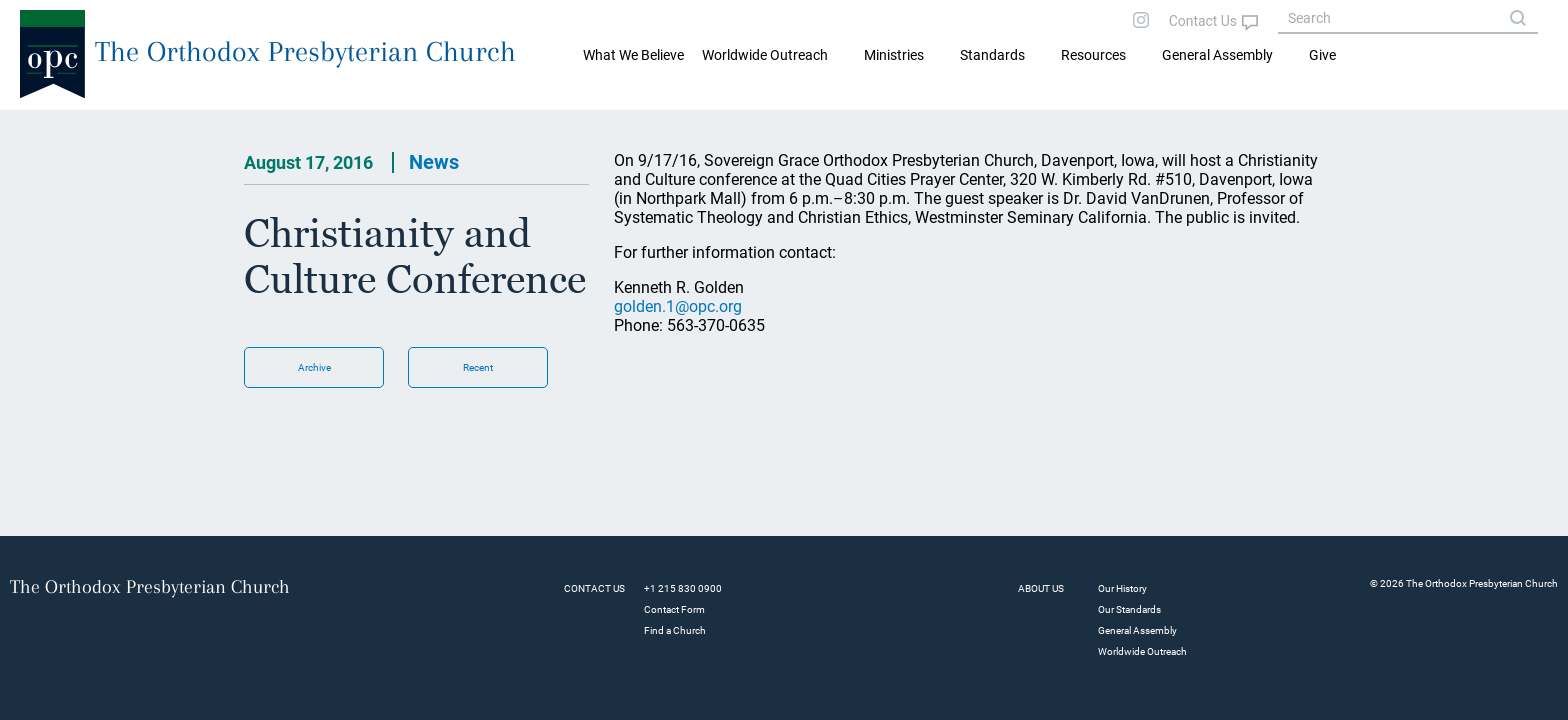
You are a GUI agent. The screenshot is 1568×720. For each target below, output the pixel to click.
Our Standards (1129, 609)
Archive (314, 367)
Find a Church (675, 630)
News (434, 162)
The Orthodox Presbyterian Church (305, 51)
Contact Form (674, 609)
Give (1322, 55)
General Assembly (1217, 55)
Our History (1122, 588)
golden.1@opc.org (678, 306)
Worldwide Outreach (1142, 651)
